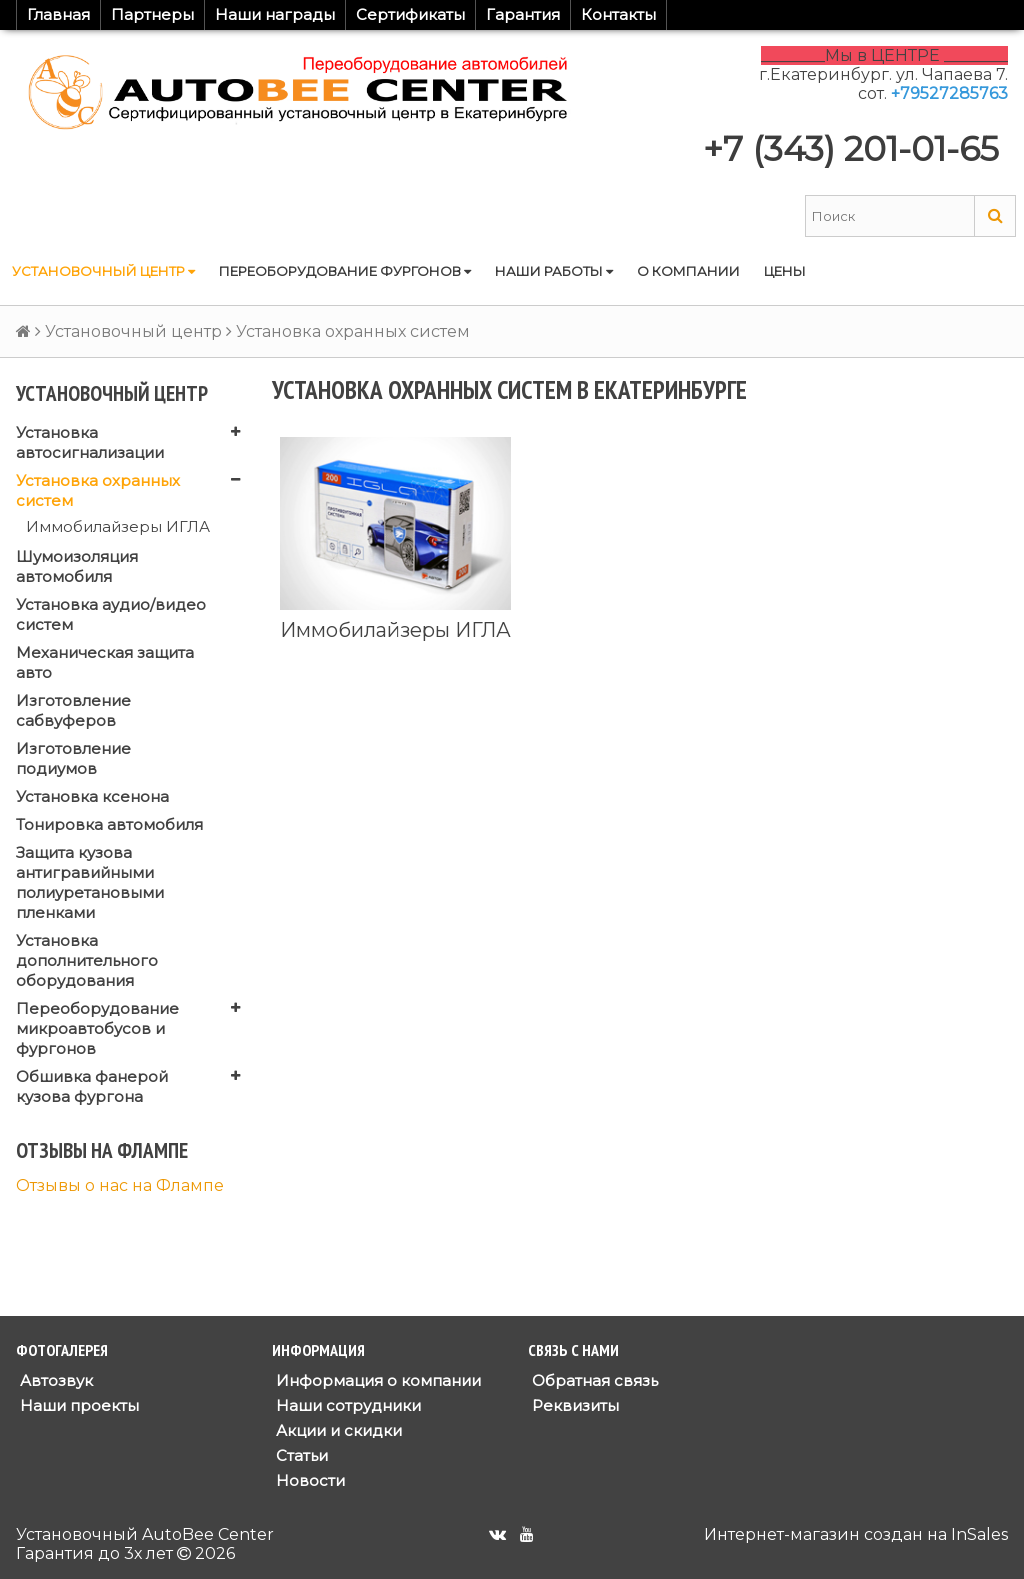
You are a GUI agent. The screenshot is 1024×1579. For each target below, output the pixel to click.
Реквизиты (573, 1405)
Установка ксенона (92, 796)
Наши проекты (77, 1405)
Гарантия (523, 14)
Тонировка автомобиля (109, 824)
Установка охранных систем (98, 490)
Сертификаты (410, 14)
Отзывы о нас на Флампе (120, 1185)
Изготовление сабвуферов (73, 710)
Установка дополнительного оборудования (87, 960)
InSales (979, 1534)
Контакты (618, 14)
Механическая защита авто (105, 662)
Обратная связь (593, 1380)
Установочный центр (103, 271)
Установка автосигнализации (90, 442)
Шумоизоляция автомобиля (77, 566)
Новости (308, 1480)
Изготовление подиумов (73, 758)
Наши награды (275, 14)
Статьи (300, 1455)
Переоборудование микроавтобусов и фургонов (97, 1028)
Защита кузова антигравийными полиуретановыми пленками (90, 882)
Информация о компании (376, 1380)
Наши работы (554, 271)
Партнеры (152, 14)
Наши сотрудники (346, 1405)
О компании (688, 271)
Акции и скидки (337, 1430)
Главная (58, 14)
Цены (785, 271)
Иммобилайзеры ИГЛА (118, 526)
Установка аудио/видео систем (111, 614)
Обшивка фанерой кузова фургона (92, 1086)
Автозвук (54, 1380)
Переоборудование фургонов (345, 271)
